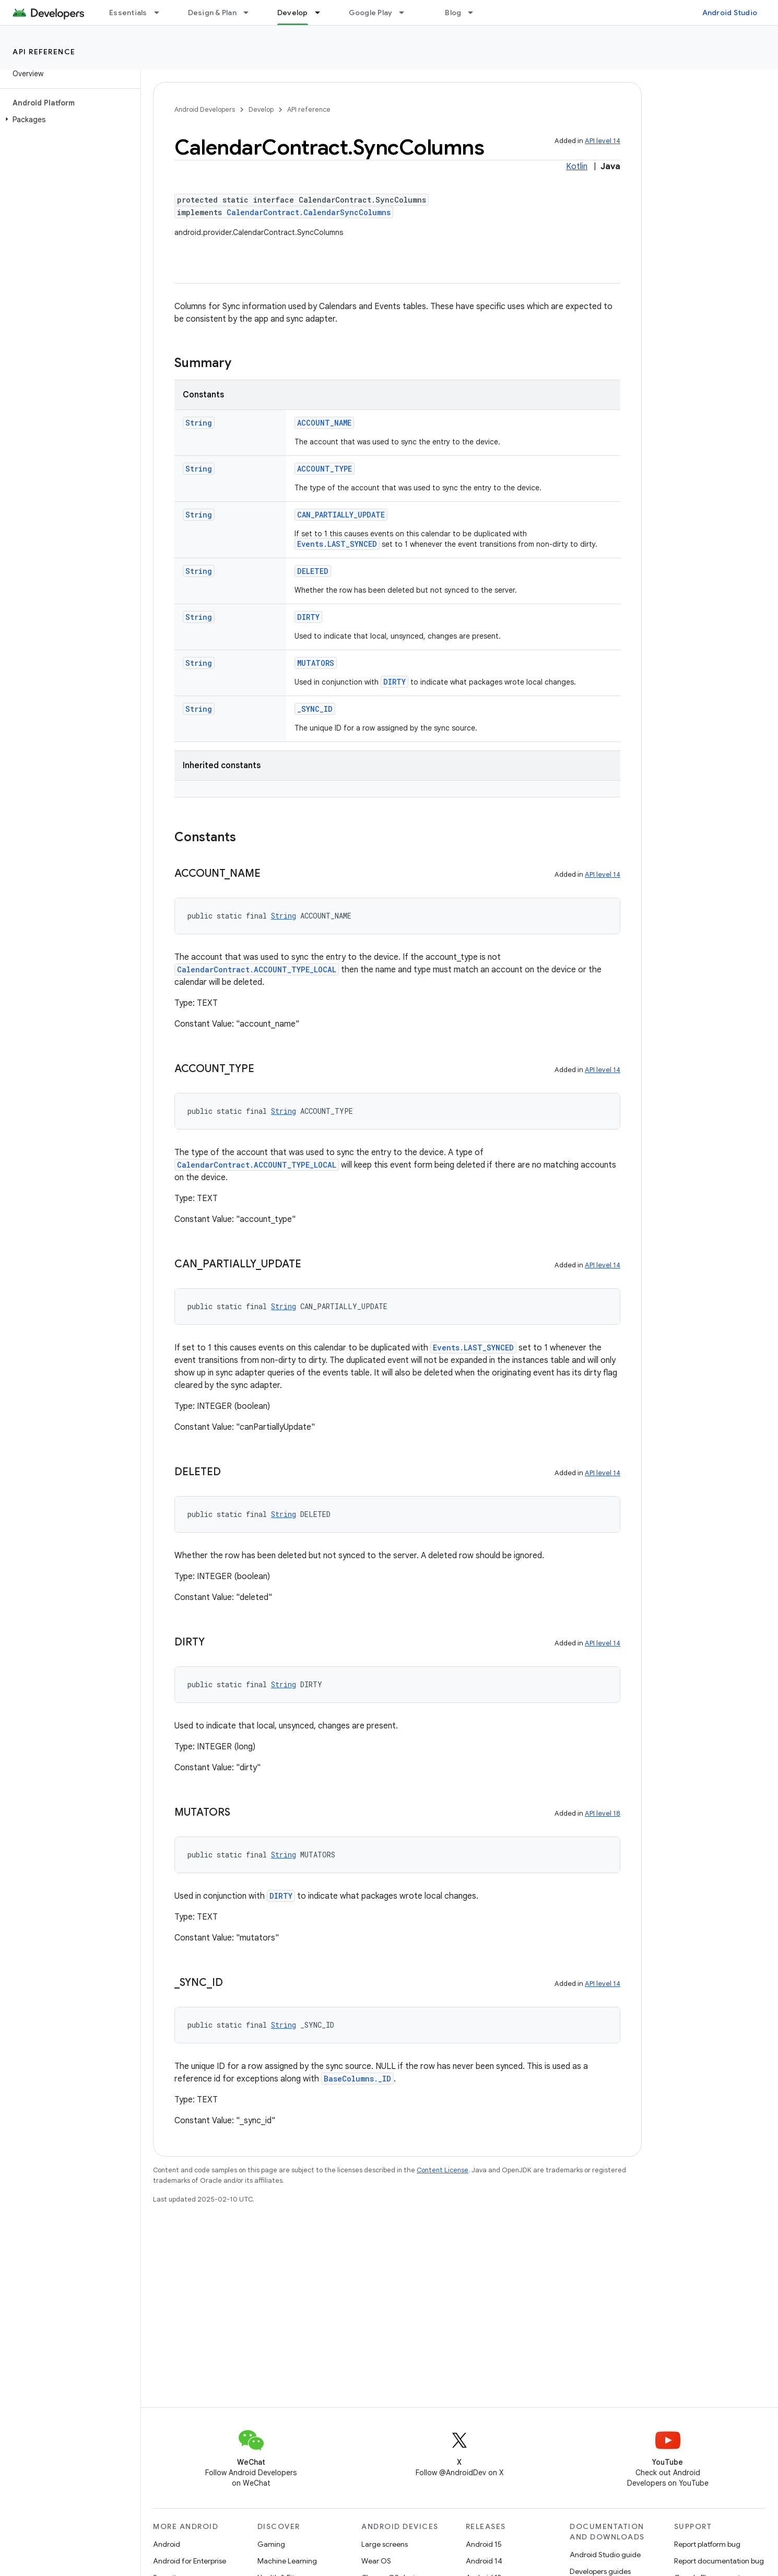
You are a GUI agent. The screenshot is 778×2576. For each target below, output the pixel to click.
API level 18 (602, 1813)
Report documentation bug (719, 2561)
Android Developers (204, 109)
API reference (44, 51)
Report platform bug (707, 2544)
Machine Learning (287, 2561)
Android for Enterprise (189, 2561)
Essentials (128, 12)
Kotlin (576, 166)
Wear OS (376, 2561)
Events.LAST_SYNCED (337, 544)
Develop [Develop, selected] (292, 12)
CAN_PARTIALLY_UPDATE (341, 515)
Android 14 (484, 2561)
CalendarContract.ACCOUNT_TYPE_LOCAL (256, 969)
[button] (68, 119)
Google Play (371, 12)
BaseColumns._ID (357, 2079)
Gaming (271, 2544)
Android (166, 2544)
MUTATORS (315, 663)
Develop (261, 109)
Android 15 (484, 2544)
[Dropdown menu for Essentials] (161, 12)
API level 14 (602, 140)
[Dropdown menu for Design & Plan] (251, 12)
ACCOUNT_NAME (324, 423)
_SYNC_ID (315, 709)
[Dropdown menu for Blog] (475, 12)
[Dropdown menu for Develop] (322, 12)
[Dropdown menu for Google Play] (406, 12)
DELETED (312, 571)
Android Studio (730, 12)
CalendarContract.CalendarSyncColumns (309, 212)
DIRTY (308, 617)
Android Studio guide (605, 2554)
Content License (442, 2170)
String (198, 423)
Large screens (384, 2544)
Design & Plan (212, 12)
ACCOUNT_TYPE (324, 469)
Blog (453, 12)
